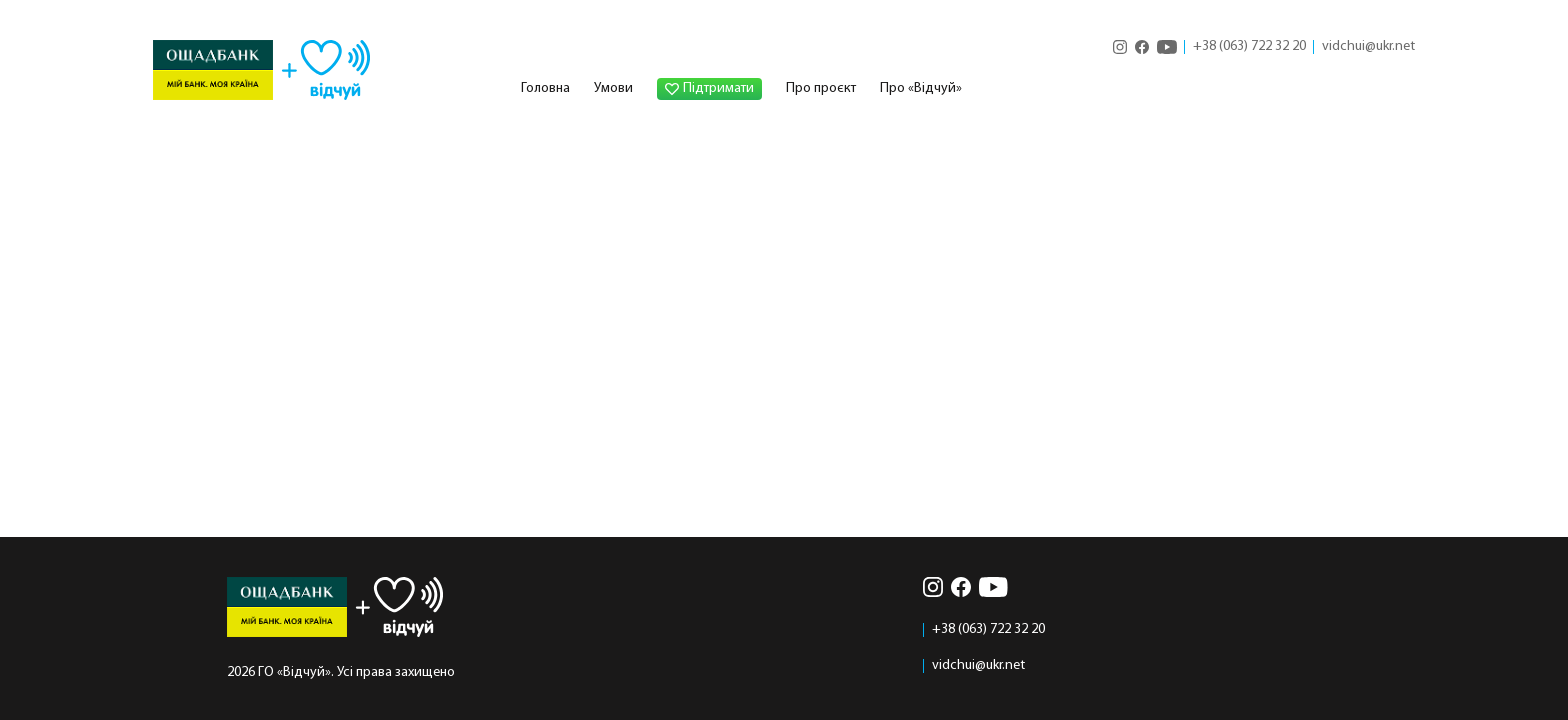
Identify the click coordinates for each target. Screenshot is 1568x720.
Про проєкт (821, 88)
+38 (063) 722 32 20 (1249, 47)
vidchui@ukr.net (1368, 47)
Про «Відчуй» (921, 88)
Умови (613, 88)
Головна (545, 88)
